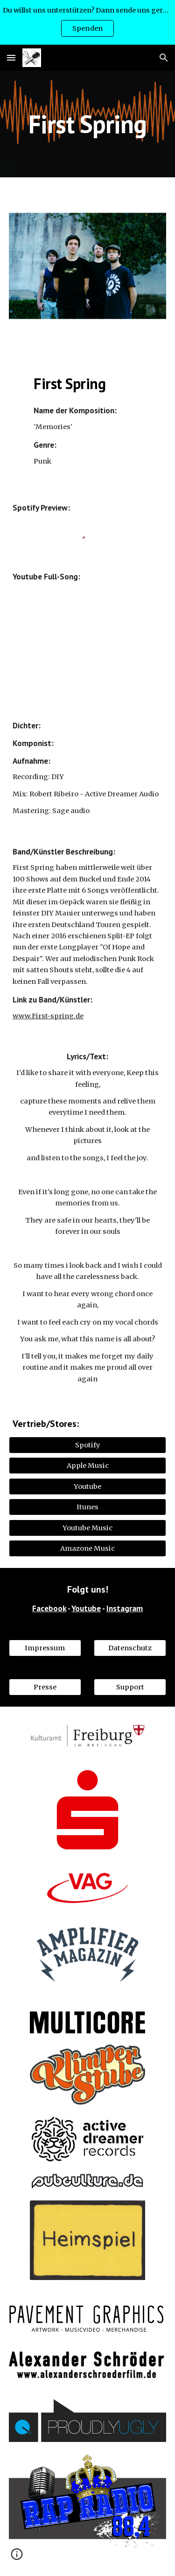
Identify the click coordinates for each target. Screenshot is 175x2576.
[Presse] (45, 1687)
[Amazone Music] (87, 1549)
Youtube (86, 1608)
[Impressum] (45, 1648)
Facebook (49, 1608)
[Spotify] (87, 1445)
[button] (11, 57)
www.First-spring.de (48, 1016)
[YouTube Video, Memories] (88, 641)
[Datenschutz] (130, 1648)
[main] (88, 124)
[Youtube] (87, 1486)
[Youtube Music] (87, 1528)
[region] (87, 22)
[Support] (130, 1687)
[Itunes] (87, 1507)
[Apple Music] (87, 1466)
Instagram (124, 1608)
